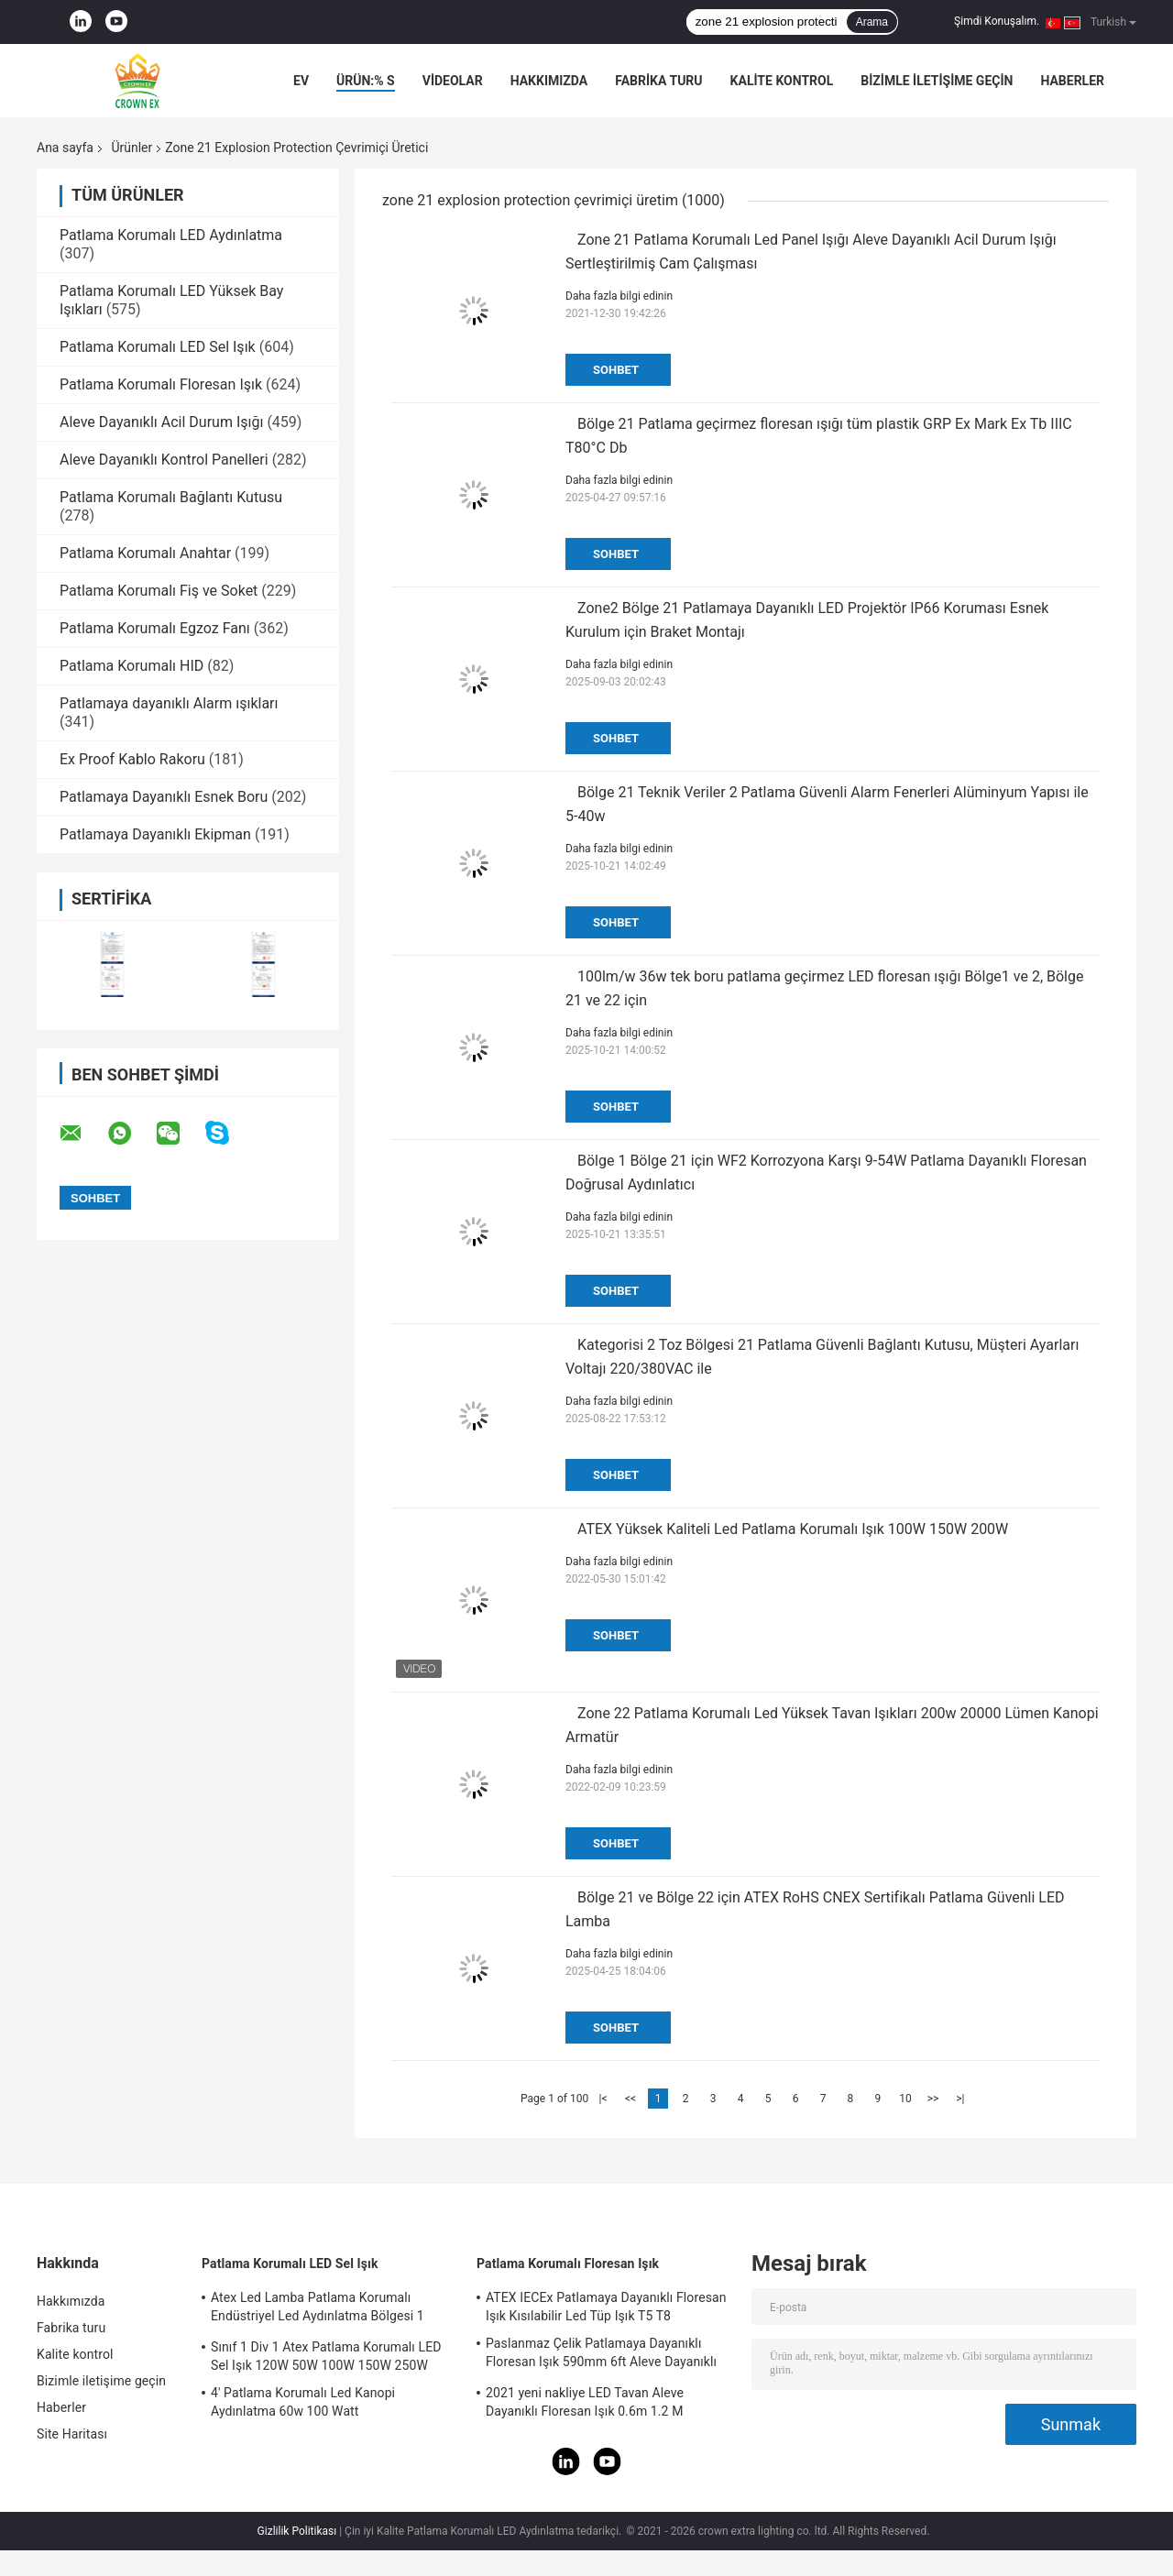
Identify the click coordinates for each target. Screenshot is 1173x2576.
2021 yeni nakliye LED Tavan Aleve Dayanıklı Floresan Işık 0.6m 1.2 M (585, 2401)
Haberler (1072, 80)
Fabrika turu (658, 80)
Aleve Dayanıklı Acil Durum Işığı (161, 422)
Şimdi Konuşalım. (996, 21)
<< (630, 2098)
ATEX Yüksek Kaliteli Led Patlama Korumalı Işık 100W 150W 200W (792, 1529)
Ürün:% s (365, 80)
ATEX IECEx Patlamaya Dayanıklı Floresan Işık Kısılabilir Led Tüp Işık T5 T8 (606, 2306)
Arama (872, 22)
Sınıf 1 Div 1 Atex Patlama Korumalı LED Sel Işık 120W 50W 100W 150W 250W (326, 2356)
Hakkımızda (549, 80)
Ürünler (131, 147)
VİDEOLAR (452, 80)
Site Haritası (72, 2434)
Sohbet (616, 370)
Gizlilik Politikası (297, 2531)
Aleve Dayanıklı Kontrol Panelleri (164, 459)
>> (933, 2098)
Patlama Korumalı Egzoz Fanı (155, 628)
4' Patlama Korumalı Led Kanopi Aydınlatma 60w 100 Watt (303, 2401)
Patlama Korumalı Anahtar (145, 553)
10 (905, 2098)
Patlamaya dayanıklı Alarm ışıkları (169, 703)
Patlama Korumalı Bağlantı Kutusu (171, 497)
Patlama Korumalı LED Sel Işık (158, 347)
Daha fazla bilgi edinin (619, 296)
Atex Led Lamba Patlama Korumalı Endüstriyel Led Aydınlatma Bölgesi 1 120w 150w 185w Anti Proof (317, 2309)
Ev (301, 80)
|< (603, 2098)
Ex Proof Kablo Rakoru (132, 759)
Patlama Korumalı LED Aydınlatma (171, 235)
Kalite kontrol (782, 80)
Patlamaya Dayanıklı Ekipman (155, 834)
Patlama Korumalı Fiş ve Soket (159, 590)
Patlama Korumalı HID (131, 665)
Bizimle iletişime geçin (937, 80)
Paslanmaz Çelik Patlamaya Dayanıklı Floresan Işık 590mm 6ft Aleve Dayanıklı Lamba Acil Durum (601, 2355)
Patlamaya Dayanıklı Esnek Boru (164, 797)
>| (960, 2098)
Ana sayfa (65, 147)
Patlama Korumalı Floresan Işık (161, 384)
